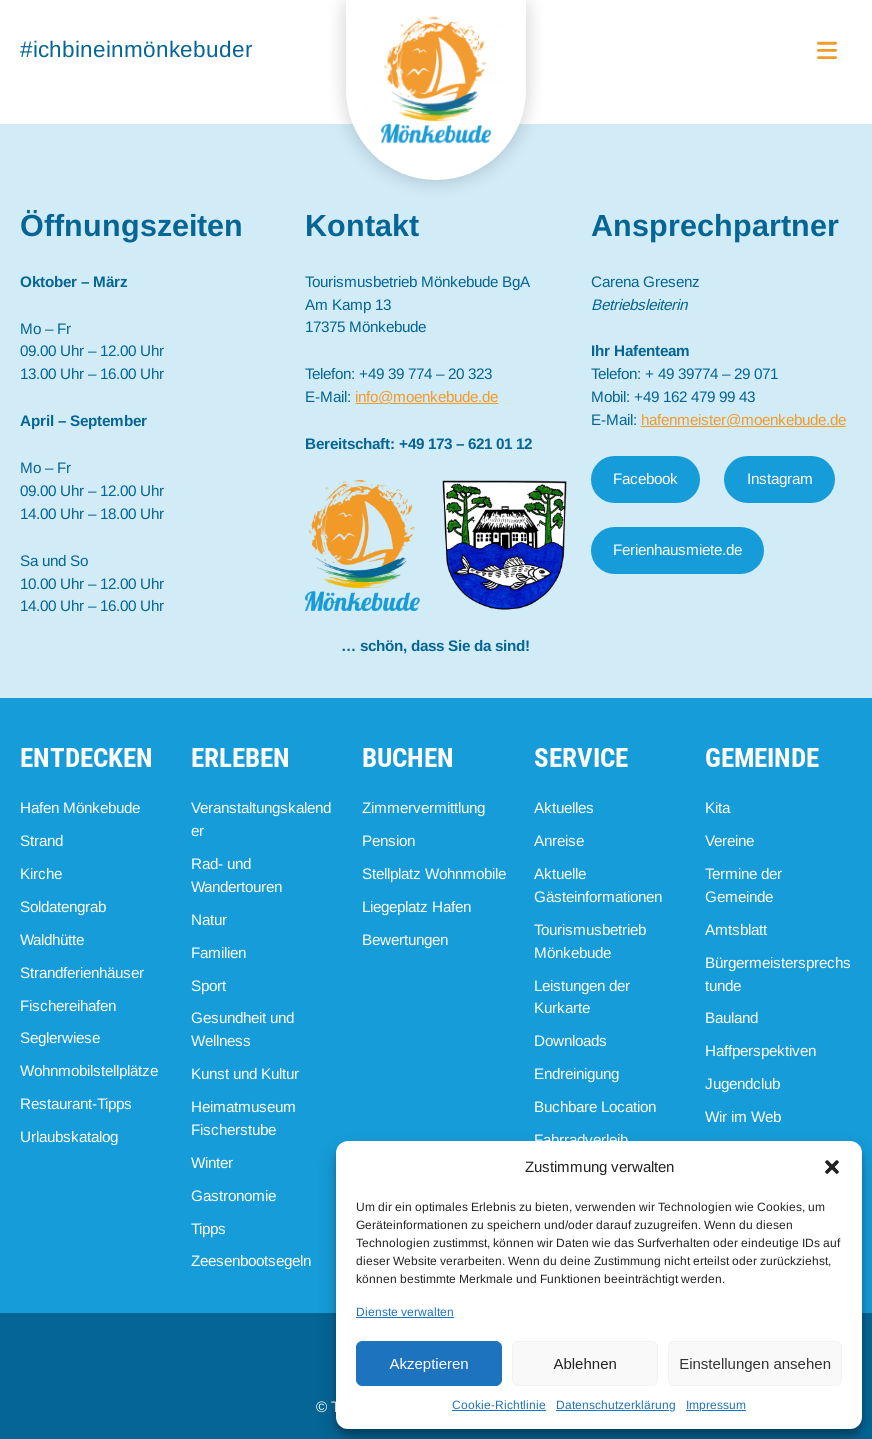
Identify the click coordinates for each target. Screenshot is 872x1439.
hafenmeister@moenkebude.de (743, 419)
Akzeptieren (428, 1363)
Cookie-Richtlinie (499, 1405)
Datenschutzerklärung (616, 1405)
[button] (832, 1167)
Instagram (780, 478)
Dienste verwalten (405, 1312)
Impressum (716, 1405)
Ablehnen (584, 1363)
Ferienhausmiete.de (677, 549)
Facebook (645, 478)
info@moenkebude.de (426, 396)
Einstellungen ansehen (755, 1363)
